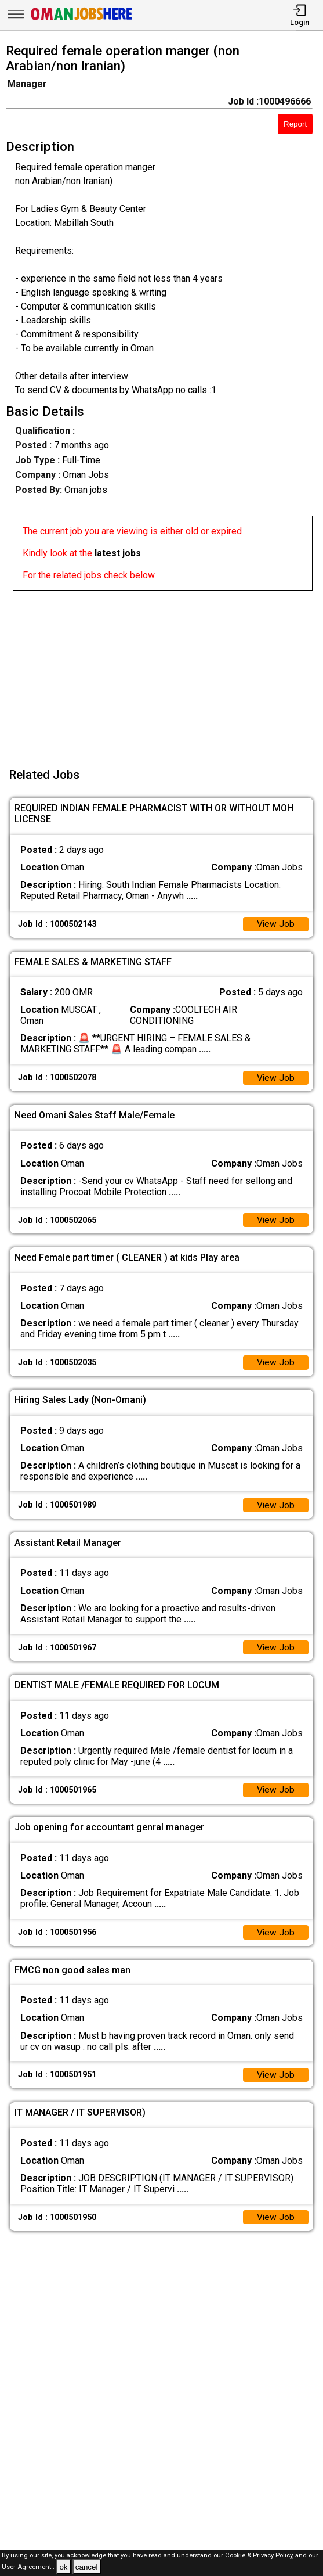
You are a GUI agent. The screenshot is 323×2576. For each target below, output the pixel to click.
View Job (275, 924)
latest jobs (118, 553)
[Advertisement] (165, 672)
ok (63, 2567)
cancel (86, 2567)
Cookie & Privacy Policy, (260, 2555)
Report (295, 124)
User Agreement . (28, 2567)
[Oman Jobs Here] (82, 20)
